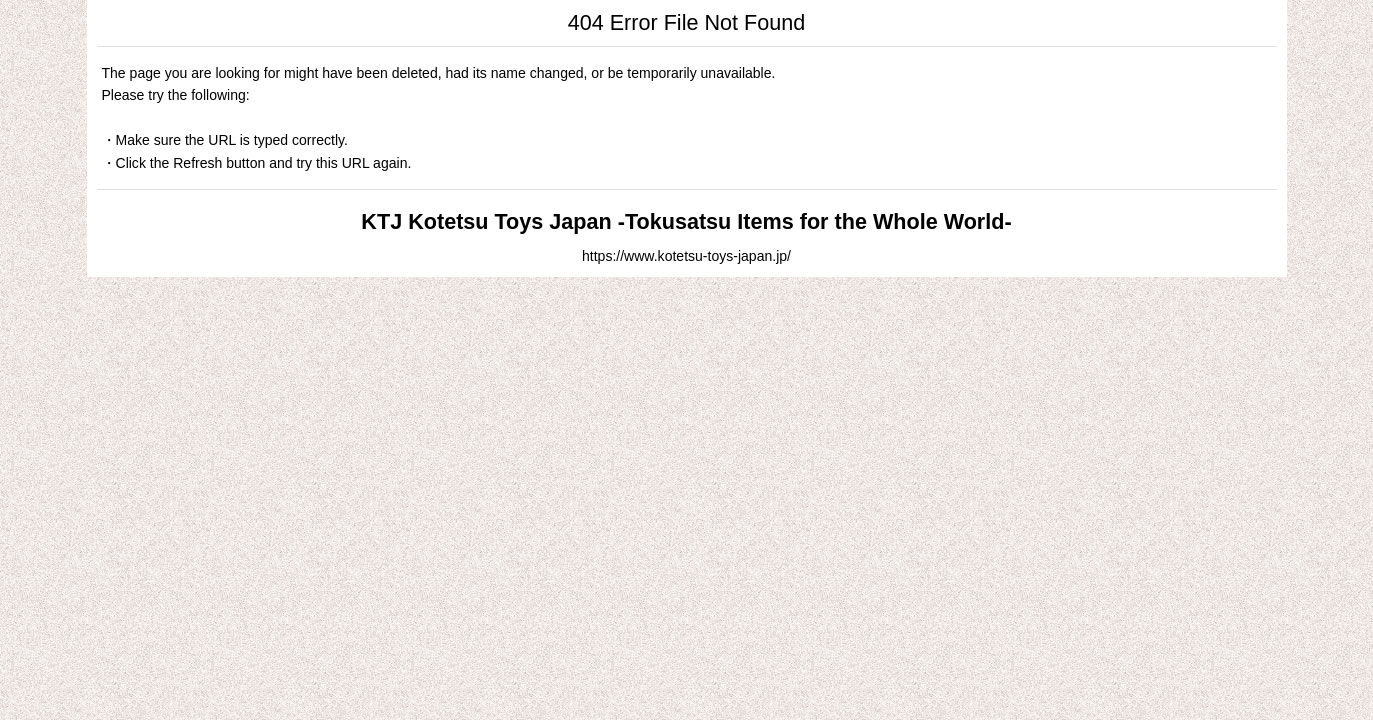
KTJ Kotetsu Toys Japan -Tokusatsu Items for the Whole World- (686, 221)
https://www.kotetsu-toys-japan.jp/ (686, 256)
